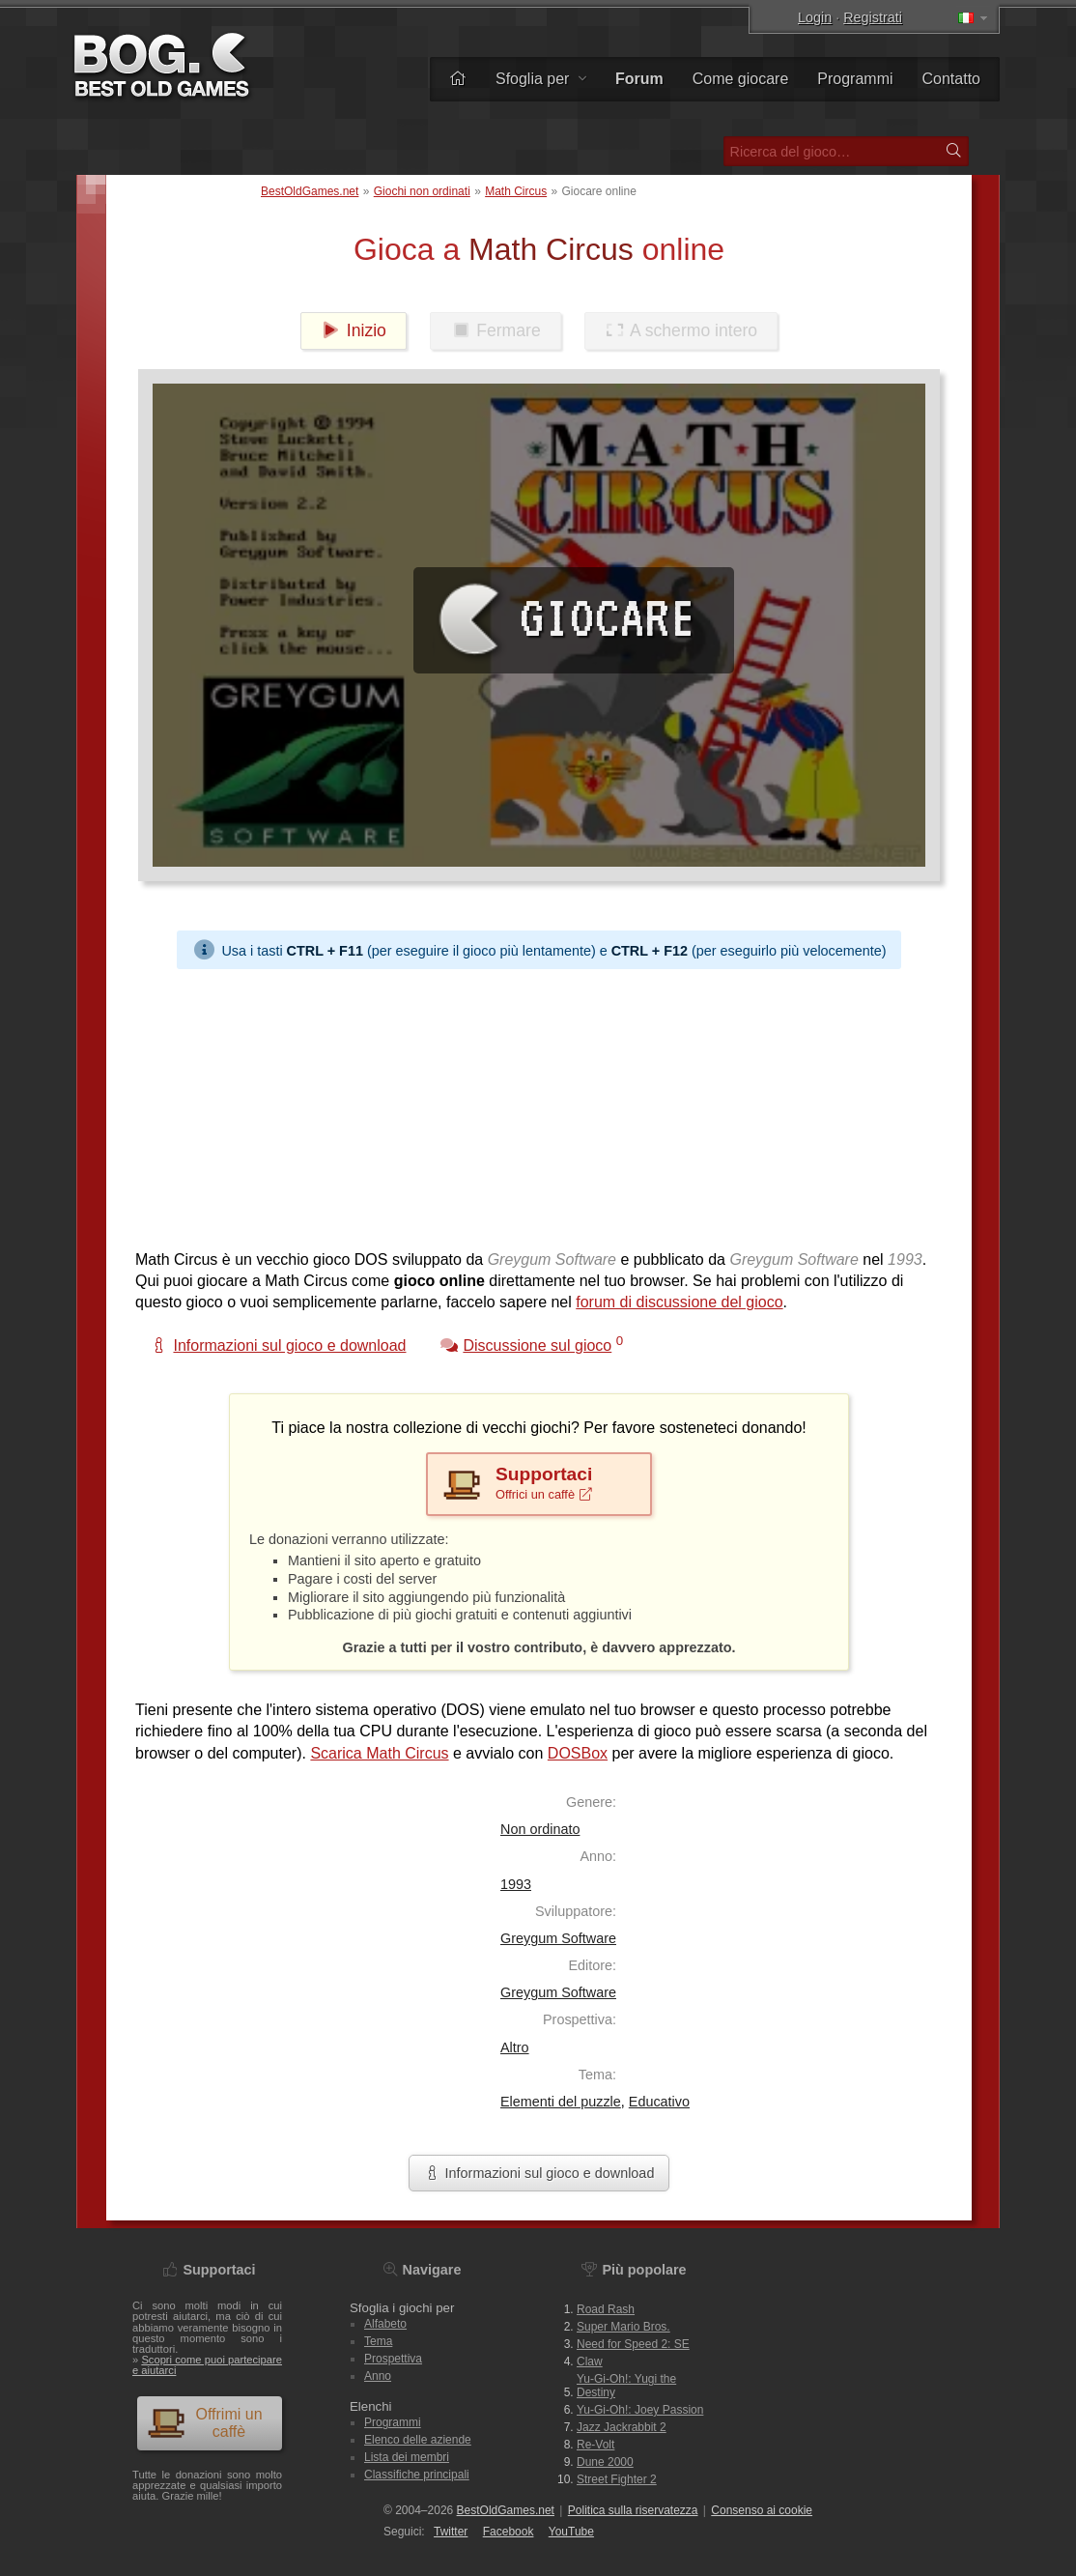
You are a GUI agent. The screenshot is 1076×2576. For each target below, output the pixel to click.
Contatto (951, 79)
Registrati (872, 17)
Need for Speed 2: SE (633, 2344)
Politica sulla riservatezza (633, 2510)
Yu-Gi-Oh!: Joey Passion (640, 2410)
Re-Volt (595, 2444)
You (571, 2531)
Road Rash (606, 2309)
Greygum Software (558, 1938)
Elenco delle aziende (417, 2440)
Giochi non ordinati (422, 191)
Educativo (659, 2101)
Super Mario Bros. (623, 2326)
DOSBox (578, 1753)
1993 (515, 1884)
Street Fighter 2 (617, 2479)
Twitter (450, 2531)
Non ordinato (540, 1829)
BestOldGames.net (309, 191)
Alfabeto (385, 2324)
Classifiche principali (416, 2474)
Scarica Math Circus (379, 1753)
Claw (590, 2361)
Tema (378, 2341)
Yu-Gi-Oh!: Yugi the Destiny (626, 2385)
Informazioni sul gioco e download (539, 2173)
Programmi (854, 79)
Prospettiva (393, 2358)
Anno (377, 2376)
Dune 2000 (605, 2462)
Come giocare (741, 79)
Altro (514, 2047)
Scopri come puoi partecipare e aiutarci (207, 2365)
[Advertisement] (539, 1104)
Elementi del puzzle (560, 2101)
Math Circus (516, 191)
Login (815, 17)
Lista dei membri (406, 2457)
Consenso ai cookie (761, 2510)
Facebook (508, 2531)
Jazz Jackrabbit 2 (621, 2427)
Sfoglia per (541, 79)
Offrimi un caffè (205, 2423)
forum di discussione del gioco (679, 1302)
